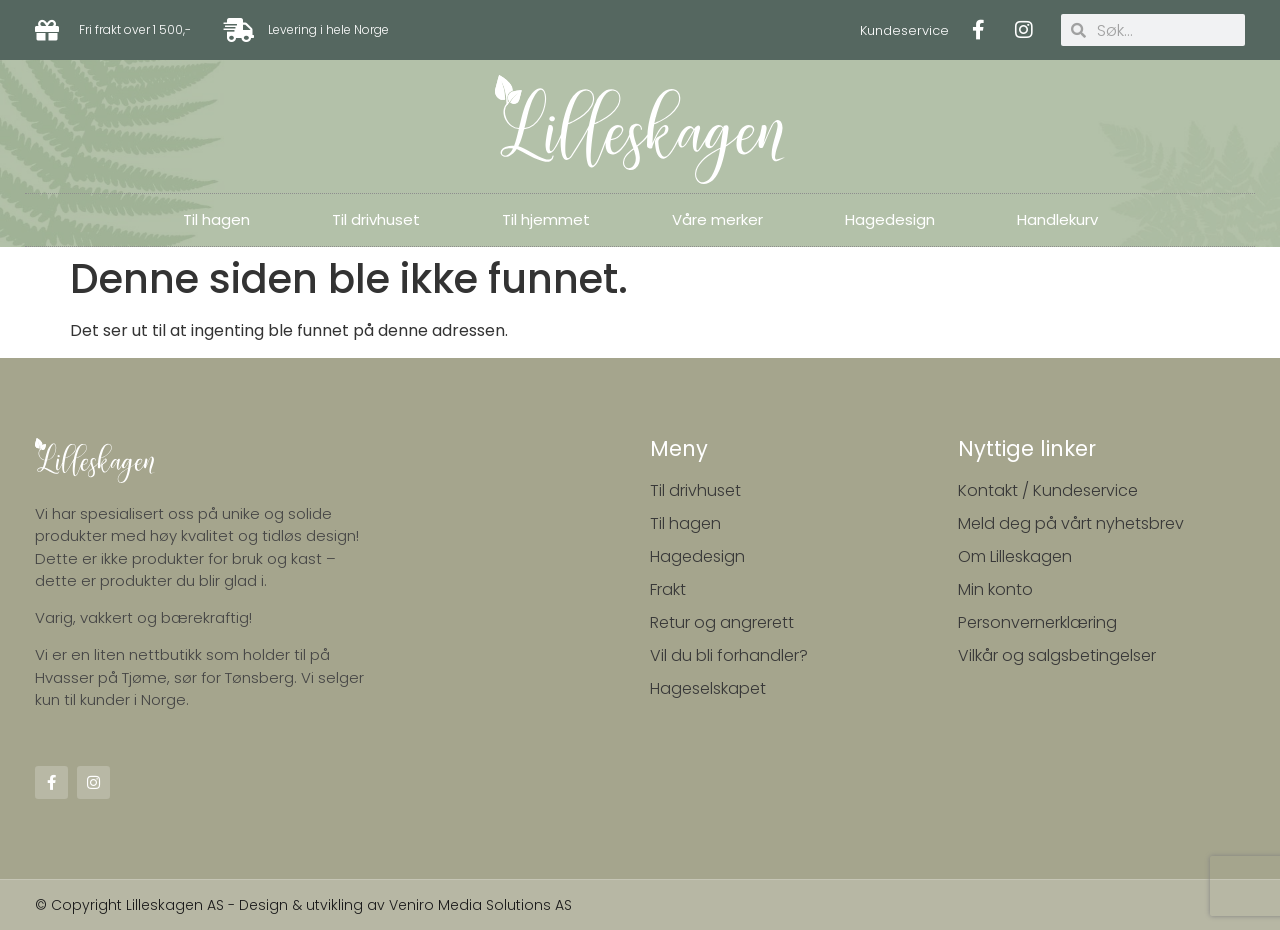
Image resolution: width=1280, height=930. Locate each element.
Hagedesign (890, 219)
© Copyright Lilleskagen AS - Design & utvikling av (212, 905)
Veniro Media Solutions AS (480, 905)
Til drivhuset (376, 219)
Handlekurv (1057, 219)
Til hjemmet (546, 219)
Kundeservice (904, 30)
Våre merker (717, 219)
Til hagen (216, 219)
